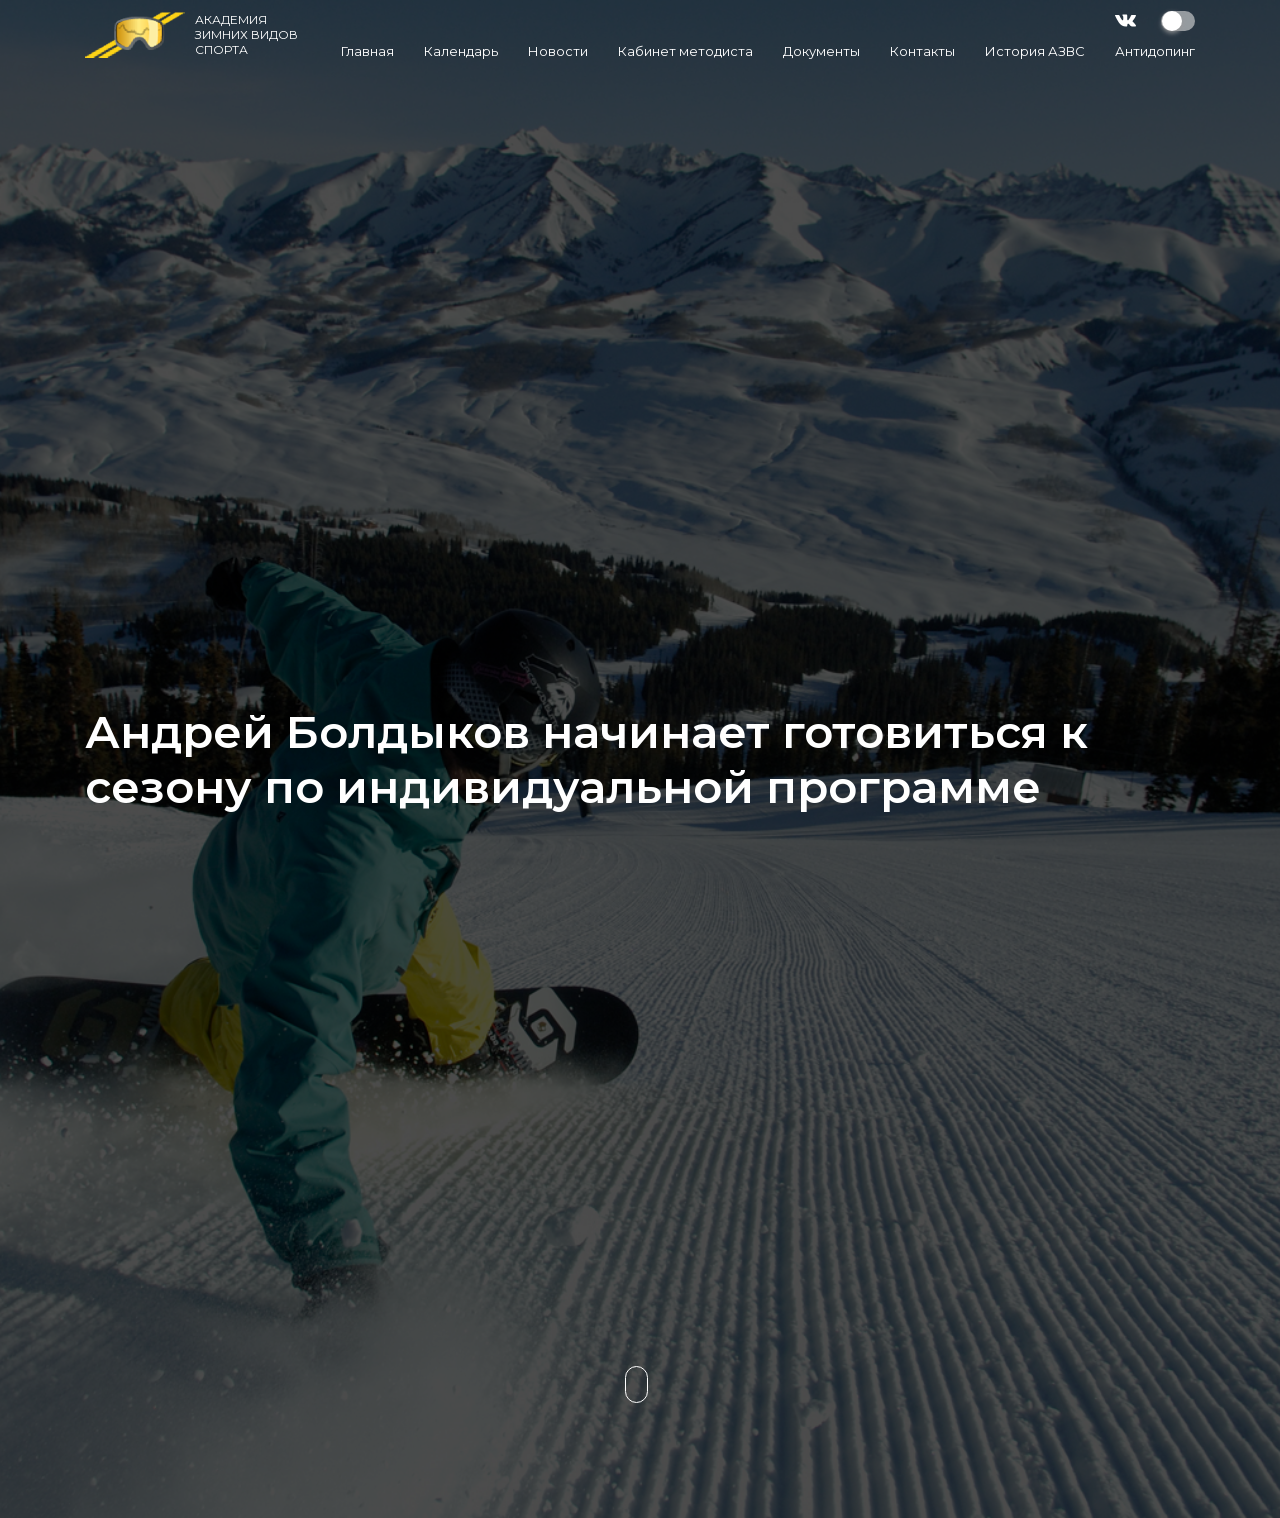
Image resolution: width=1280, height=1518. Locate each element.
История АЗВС (1035, 51)
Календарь (461, 51)
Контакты (922, 51)
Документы (821, 51)
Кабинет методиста (685, 51)
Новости (558, 51)
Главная (367, 51)
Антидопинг (1155, 51)
